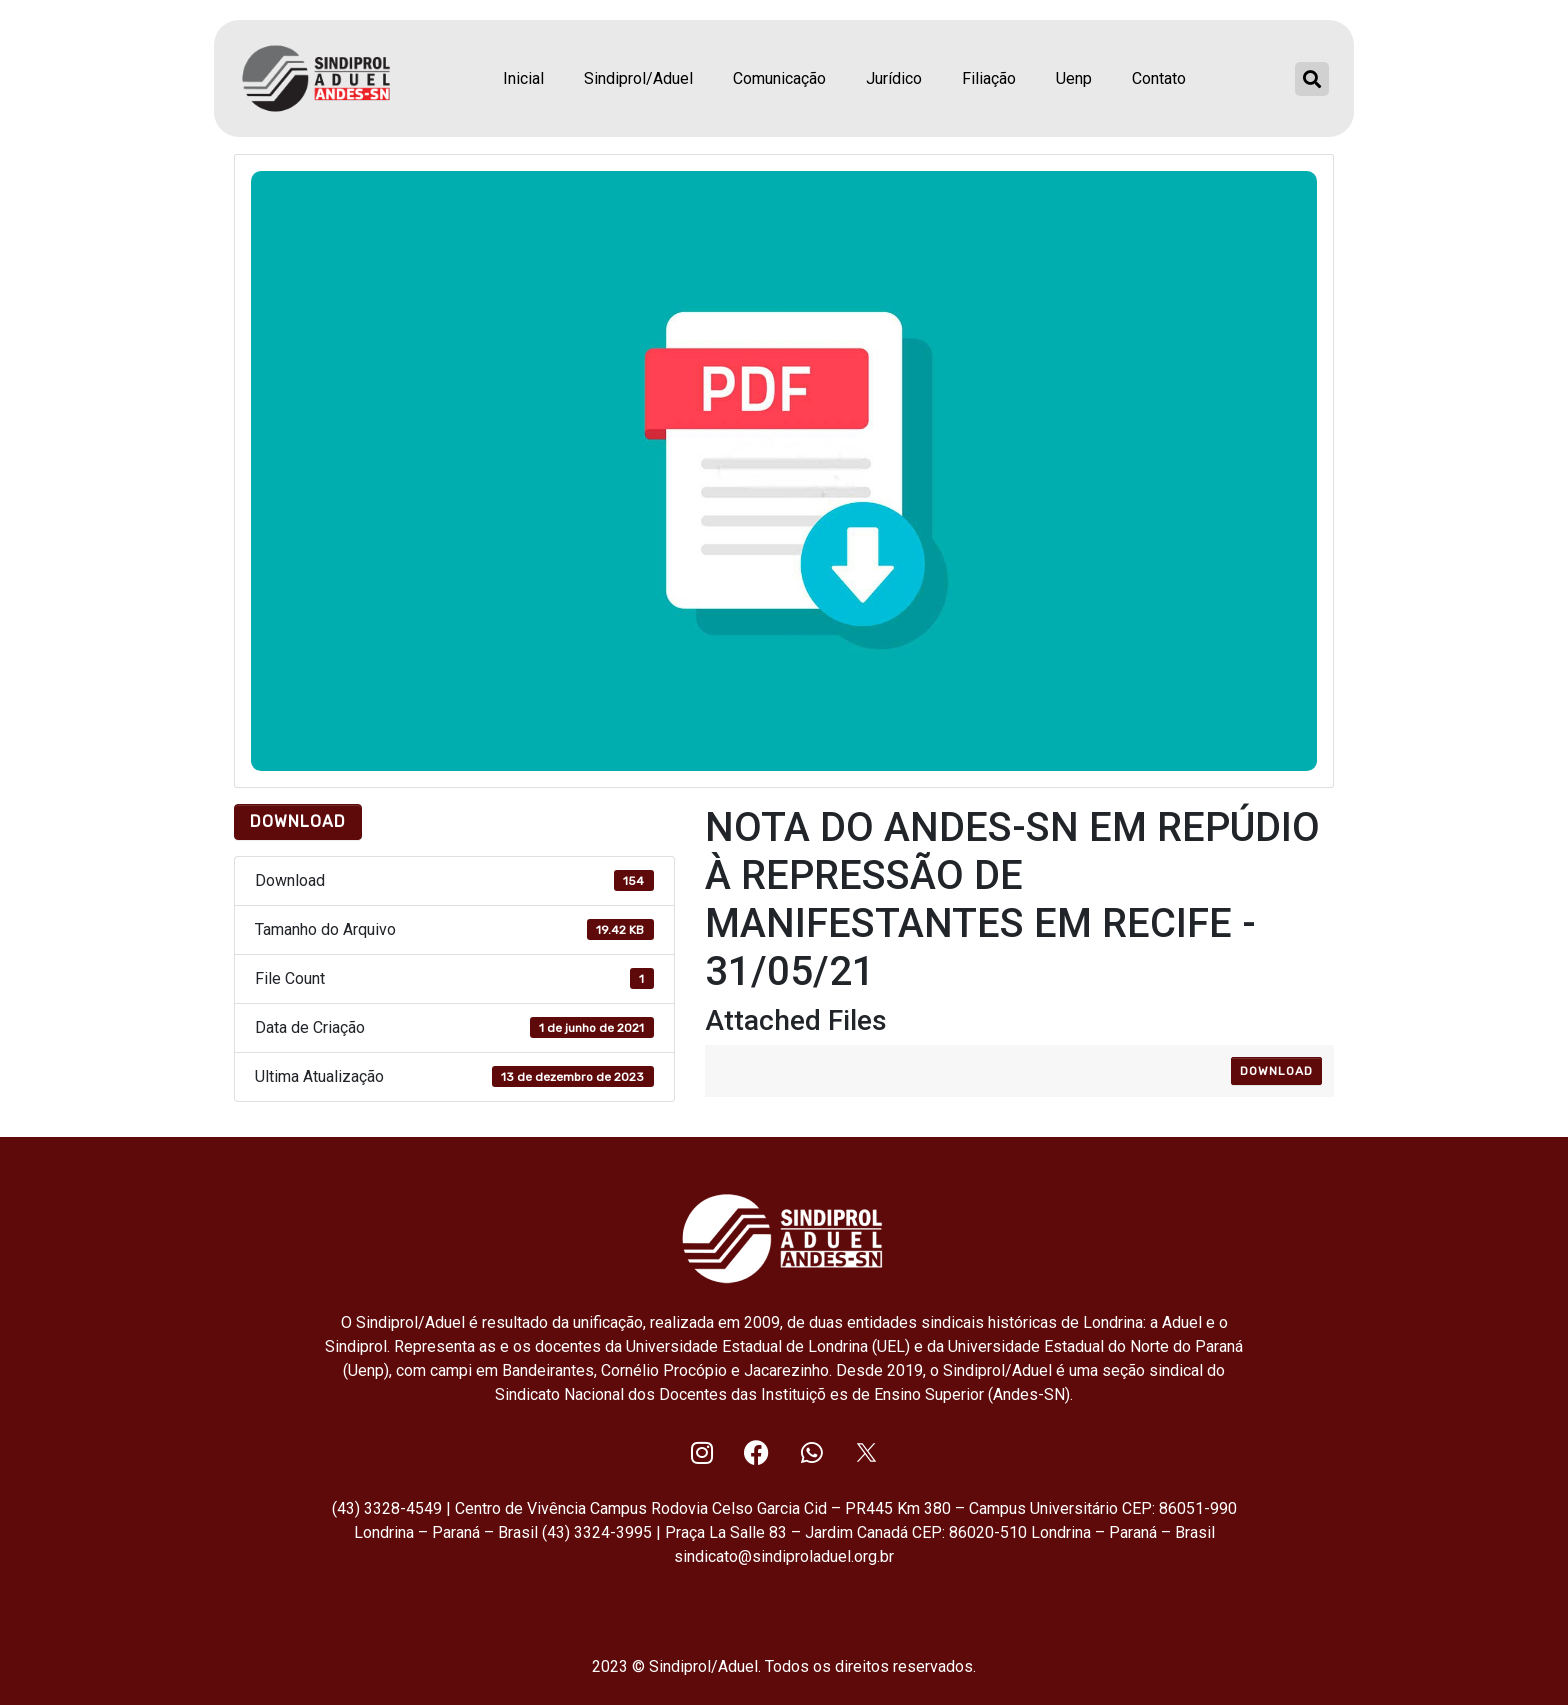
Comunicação (779, 78)
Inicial (523, 78)
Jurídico (894, 78)
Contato (1159, 78)
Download (298, 821)
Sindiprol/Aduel (638, 78)
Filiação (989, 78)
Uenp (1074, 78)
